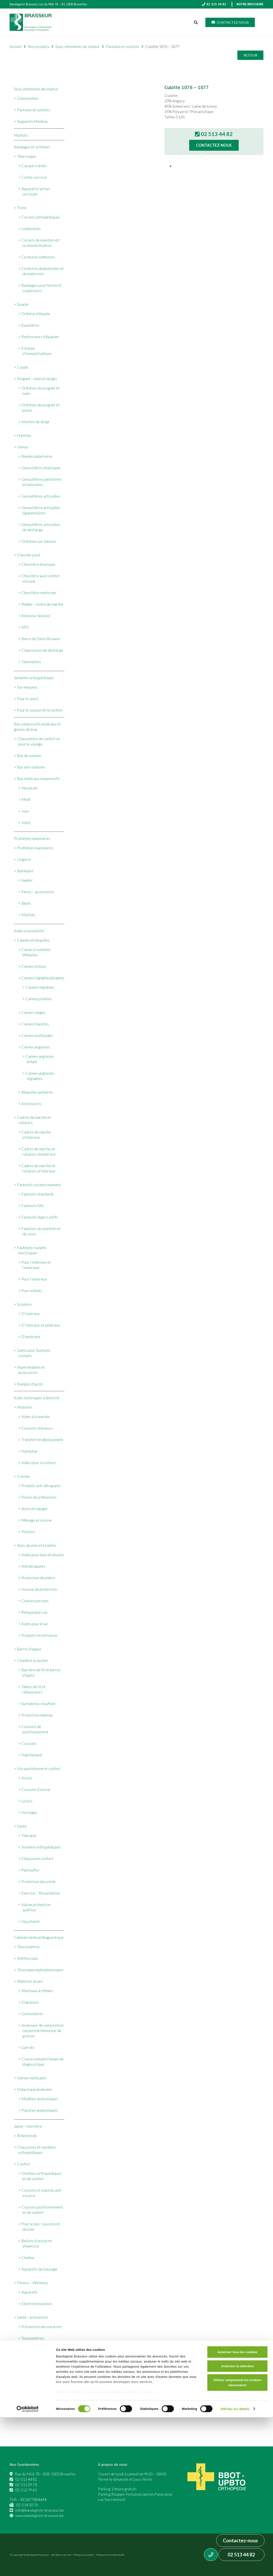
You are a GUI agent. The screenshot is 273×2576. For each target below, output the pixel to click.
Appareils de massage (39, 2269)
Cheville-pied (28, 555)
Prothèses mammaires (32, 838)
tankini (26, 880)
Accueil (16, 46)
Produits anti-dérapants (41, 1485)
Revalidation (32, 2361)
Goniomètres (32, 2013)
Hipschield (30, 1921)
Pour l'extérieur (34, 1279)
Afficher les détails (235, 2567)
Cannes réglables (40, 987)
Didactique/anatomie (34, 2089)
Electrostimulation (36, 2303)
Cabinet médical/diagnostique (39, 1937)
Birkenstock (26, 2135)
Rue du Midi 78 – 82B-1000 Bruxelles (45, 2474)
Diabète (28, 2372)
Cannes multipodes (37, 1035)
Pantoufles (30, 1870)
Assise (26, 1778)
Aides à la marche (35, 1416)
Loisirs (26, 1801)
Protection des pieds (38, 1881)
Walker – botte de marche (42, 604)
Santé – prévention (32, 2317)
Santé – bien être (28, 2126)
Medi (25, 799)
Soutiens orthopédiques (41, 1847)
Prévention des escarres (41, 2326)
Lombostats (31, 228)
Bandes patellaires (36, 456)
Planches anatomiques (39, 2110)
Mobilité (24, 1407)
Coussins (28, 1743)
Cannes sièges (33, 1012)
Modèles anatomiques (39, 2098)
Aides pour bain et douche (42, 1554)
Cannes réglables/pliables (42, 977)
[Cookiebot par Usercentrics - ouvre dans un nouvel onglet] (27, 2567)
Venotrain (29, 788)
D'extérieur (31, 1336)
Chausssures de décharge (42, 650)
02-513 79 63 (26, 2490)
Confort (23, 2164)
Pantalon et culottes (122, 46)
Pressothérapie (34, 2395)
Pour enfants (31, 1290)
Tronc (21, 207)
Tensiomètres (28, 1946)
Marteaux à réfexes (37, 1990)
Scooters (24, 1304)
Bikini (26, 903)
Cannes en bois (33, 966)
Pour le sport (27, 698)
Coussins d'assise (35, 1789)
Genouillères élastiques (41, 467)
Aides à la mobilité (29, 930)
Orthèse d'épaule (35, 313)
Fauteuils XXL (32, 1205)
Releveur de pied (35, 615)
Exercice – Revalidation (40, 1893)
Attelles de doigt (35, 421)
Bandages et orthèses (32, 147)
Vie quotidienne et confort (39, 1768)
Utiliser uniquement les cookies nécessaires (237, 2541)
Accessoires (31, 1103)
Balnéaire (25, 870)
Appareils (29, 2292)
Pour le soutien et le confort (40, 710)
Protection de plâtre (38, 1577)
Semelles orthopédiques (34, 677)
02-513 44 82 (26, 2479)
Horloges (29, 1812)
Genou (22, 446)
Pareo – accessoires (37, 891)
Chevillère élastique (38, 564)
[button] (196, 22)
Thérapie (28, 1835)
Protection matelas (37, 1715)
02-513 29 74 (26, 2484)
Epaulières (30, 325)
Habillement (31, 1755)
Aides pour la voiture (38, 1462)
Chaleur (28, 2257)
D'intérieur (30, 1313)
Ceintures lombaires (38, 257)
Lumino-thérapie (35, 2384)
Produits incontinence (39, 1635)
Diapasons (30, 2002)
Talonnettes (31, 661)
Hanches (24, 435)
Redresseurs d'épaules (40, 336)
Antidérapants (33, 1566)
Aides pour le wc (34, 1623)
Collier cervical (34, 177)
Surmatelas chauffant (38, 1703)
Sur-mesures (27, 687)
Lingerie (24, 859)
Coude (22, 367)
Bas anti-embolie (31, 767)
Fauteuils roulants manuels (39, 1184)
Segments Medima (32, 121)
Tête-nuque (26, 156)
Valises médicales (31, 2077)
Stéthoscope (27, 1958)
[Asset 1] (33, 22)
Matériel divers (30, 1981)
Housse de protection (39, 1589)
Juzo (25, 811)
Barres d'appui (29, 1649)
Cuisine (23, 1476)
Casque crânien (34, 165)
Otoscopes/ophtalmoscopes (40, 1969)
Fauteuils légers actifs (39, 1217)
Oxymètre (29, 2349)
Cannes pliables (39, 998)
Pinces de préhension (38, 1497)
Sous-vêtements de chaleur (77, 46)
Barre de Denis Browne (40, 638)
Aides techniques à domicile (37, 1397)
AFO (25, 627)
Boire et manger (34, 1508)
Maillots (21, 135)
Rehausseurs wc (34, 1612)
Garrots (27, 2047)
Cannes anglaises (35, 1047)
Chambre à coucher (32, 1660)
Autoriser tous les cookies (237, 2511)
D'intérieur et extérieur (40, 1325)
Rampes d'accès (30, 1384)
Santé (21, 1826)
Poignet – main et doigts (37, 378)
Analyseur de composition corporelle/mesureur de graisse (42, 2030)
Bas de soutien (29, 755)
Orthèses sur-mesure (38, 541)
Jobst (25, 822)
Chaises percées (35, 1600)
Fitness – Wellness (32, 2282)
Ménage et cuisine (36, 1520)
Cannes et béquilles (33, 940)
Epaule (23, 304)
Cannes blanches (35, 1024)
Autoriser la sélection (237, 2525)
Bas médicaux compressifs (38, 778)
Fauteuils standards (37, 1194)
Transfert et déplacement (42, 1439)
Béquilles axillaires (37, 1092)
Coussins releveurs (37, 1428)
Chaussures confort (37, 1858)
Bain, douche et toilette (36, 1545)
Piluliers (28, 1531)
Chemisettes (27, 98)
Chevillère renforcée (38, 592)
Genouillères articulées (40, 496)
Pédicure (28, 2407)
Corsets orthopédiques (40, 217)
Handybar (29, 1451)
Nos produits (38, 46)
